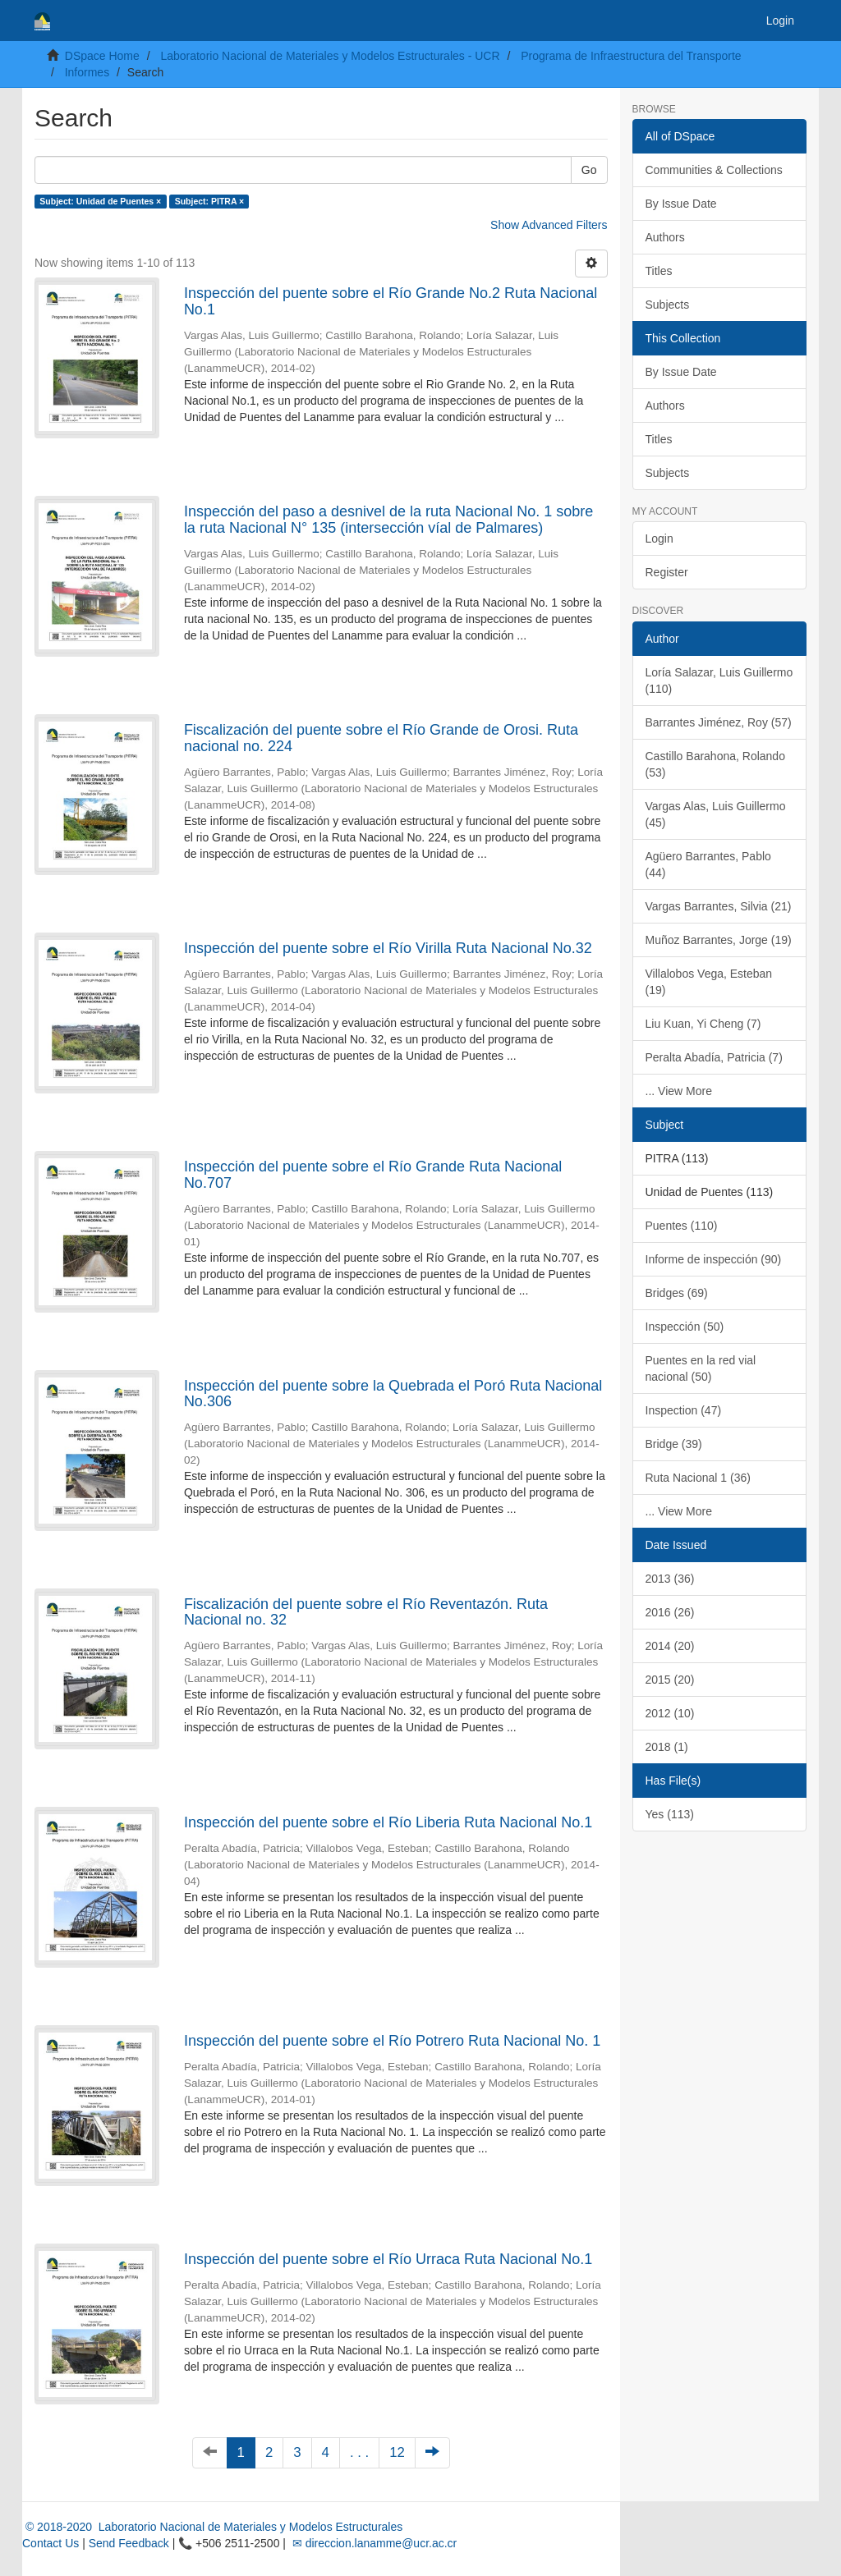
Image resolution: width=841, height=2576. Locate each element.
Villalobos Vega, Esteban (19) (709, 982)
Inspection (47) (684, 1410)
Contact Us (50, 2543)
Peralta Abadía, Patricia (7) (714, 1057)
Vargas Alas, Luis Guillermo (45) (716, 814)
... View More (679, 1091)
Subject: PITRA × (210, 201)
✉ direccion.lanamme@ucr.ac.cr (373, 2543)
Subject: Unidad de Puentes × (100, 201)
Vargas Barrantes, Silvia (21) (719, 906)
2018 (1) (667, 1746)
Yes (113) (670, 1814)
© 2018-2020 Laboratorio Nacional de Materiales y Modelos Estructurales (212, 2526)
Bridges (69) (677, 1292)
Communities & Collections (714, 169)
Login (659, 538)
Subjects (668, 304)
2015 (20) (670, 1679)
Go (589, 169)
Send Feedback (129, 2543)
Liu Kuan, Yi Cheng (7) (703, 1023)
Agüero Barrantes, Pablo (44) (708, 864)
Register (667, 572)
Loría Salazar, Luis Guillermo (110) (719, 680)
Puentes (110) (682, 1225)
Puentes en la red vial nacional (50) (701, 1368)
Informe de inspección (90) (714, 1259)
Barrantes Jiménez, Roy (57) (719, 722)
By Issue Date (681, 203)
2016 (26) (670, 1612)
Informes (87, 72)
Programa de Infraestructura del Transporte (631, 55)
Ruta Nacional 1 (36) (698, 1477)
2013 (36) (670, 1578)
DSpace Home (102, 55)
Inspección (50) (685, 1326)
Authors (665, 237)
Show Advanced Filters (548, 224)
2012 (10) (670, 1713)
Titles (659, 270)
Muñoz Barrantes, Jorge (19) (719, 940)
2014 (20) (670, 1645)
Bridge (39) (674, 1444)
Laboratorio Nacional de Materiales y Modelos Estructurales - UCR (329, 55)
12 (397, 2452)
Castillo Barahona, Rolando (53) (715, 764)
